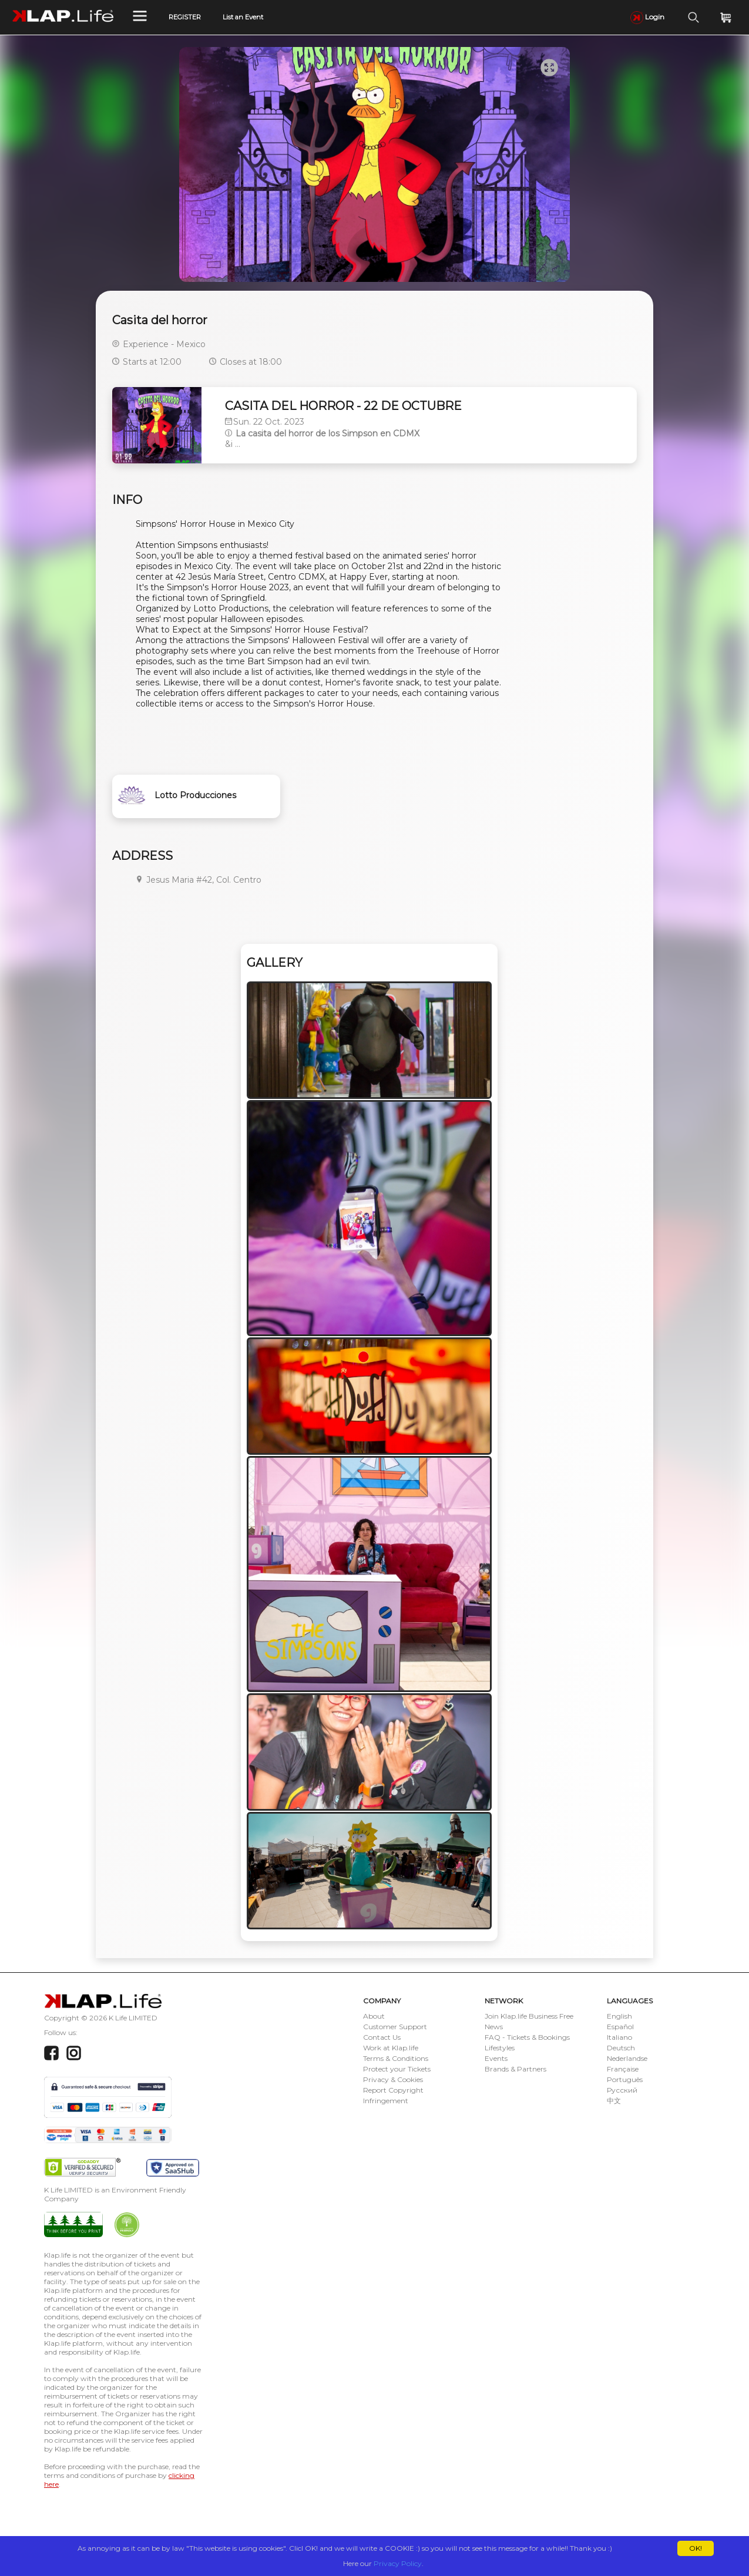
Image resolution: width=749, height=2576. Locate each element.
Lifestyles (500, 2047)
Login (647, 16)
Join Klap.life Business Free (529, 2016)
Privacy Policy (398, 2563)
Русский (622, 2090)
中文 (614, 2100)
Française (623, 2068)
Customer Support (395, 2026)
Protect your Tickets (397, 2068)
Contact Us (382, 2037)
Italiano (619, 2037)
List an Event (243, 17)
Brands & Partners (515, 2068)
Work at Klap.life (390, 2047)
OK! (695, 2548)
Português (625, 2079)
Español (620, 2026)
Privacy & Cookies (393, 2079)
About (374, 2016)
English (619, 2016)
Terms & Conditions (395, 2058)
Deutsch (621, 2047)
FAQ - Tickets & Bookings (527, 2037)
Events (496, 2058)
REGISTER (185, 17)
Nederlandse (627, 2058)
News (494, 2026)
